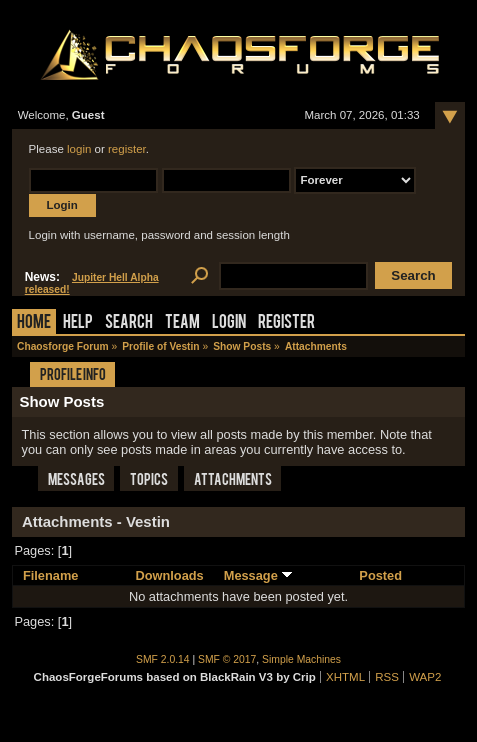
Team (182, 323)
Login (229, 323)
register (127, 149)
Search (129, 323)
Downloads (169, 575)
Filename (50, 575)
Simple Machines (301, 659)
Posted (380, 575)
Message (259, 575)
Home (34, 323)
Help (78, 323)
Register (286, 323)
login (79, 149)
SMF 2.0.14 (163, 659)
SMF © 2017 (227, 659)
